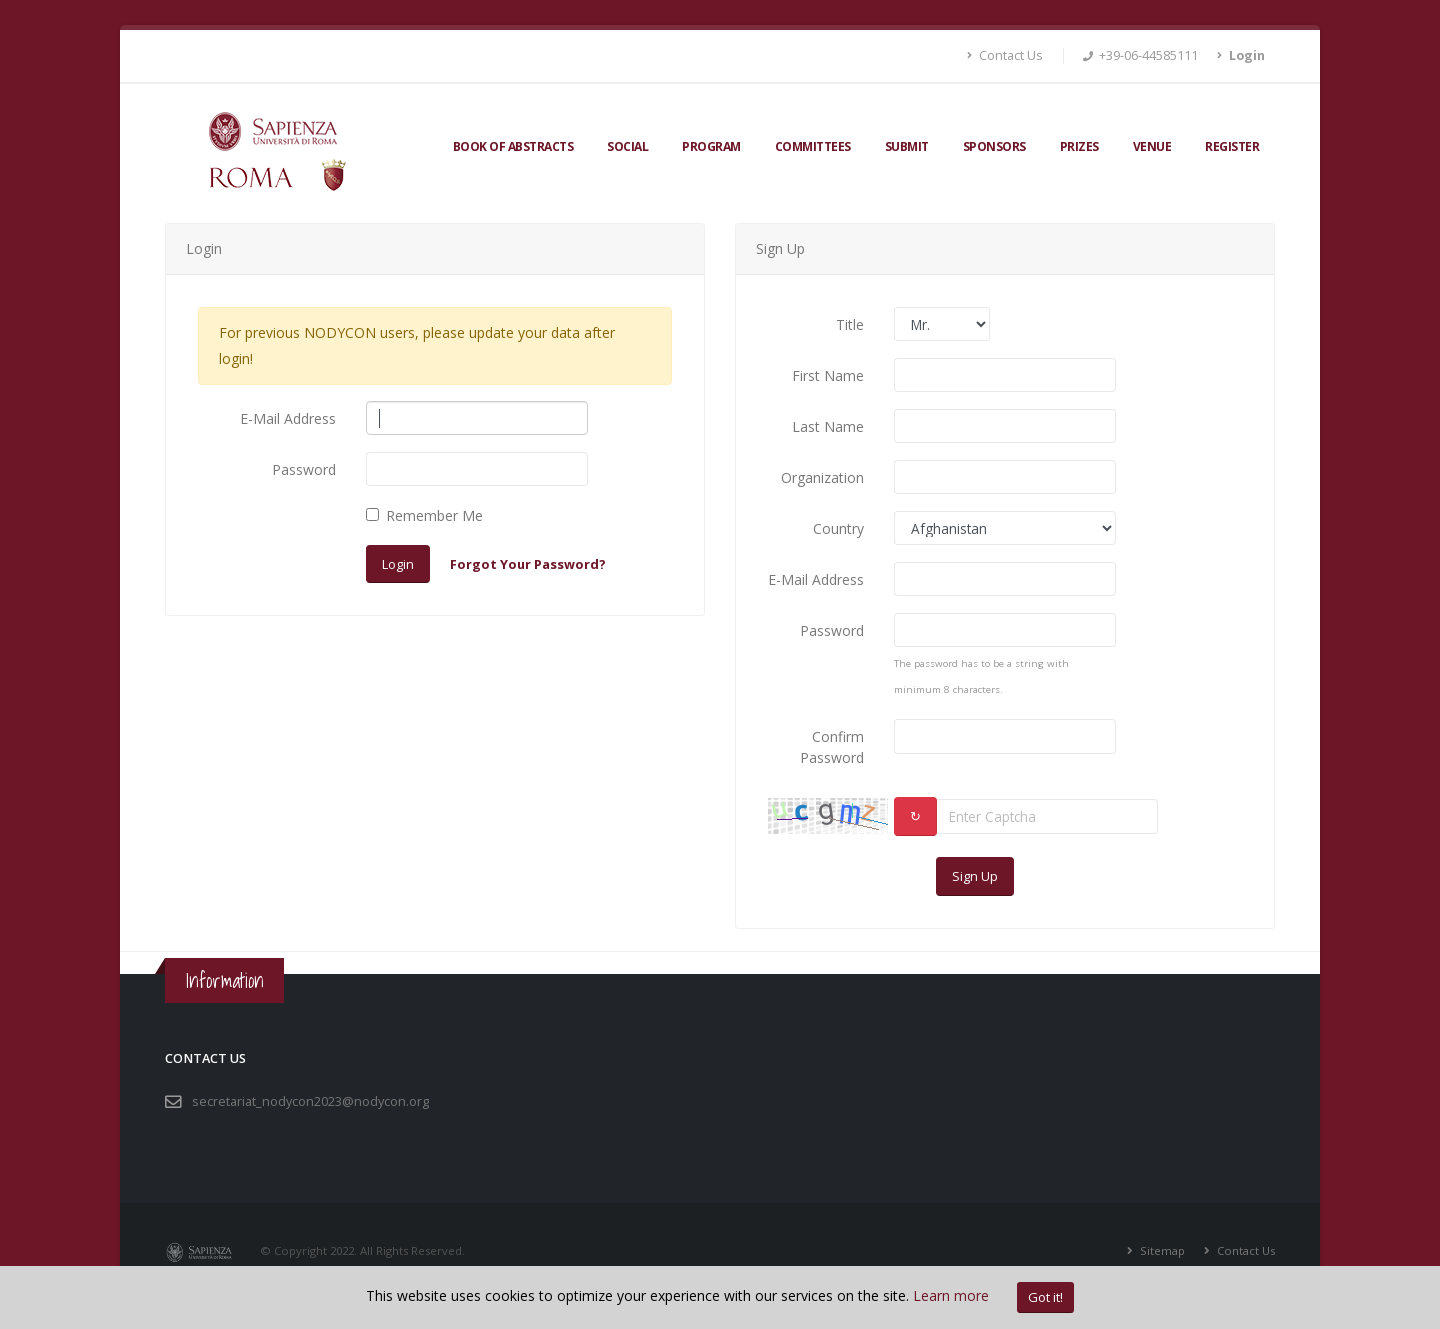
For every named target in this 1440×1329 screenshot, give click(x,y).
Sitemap (1161, 1250)
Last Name (828, 426)
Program (711, 146)
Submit (907, 146)
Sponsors (994, 146)
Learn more (951, 1295)
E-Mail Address (288, 418)
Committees (813, 146)
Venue (1152, 146)
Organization (822, 477)
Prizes (1079, 146)
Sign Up (975, 876)
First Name (828, 375)
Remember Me (434, 515)
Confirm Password (832, 747)
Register (1232, 146)
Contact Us (1005, 55)
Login (398, 564)
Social (627, 146)
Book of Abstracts (513, 146)
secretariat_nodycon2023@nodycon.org (310, 1101)
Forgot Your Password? (528, 564)
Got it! (1045, 1297)
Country (838, 528)
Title (850, 324)
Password (304, 469)
